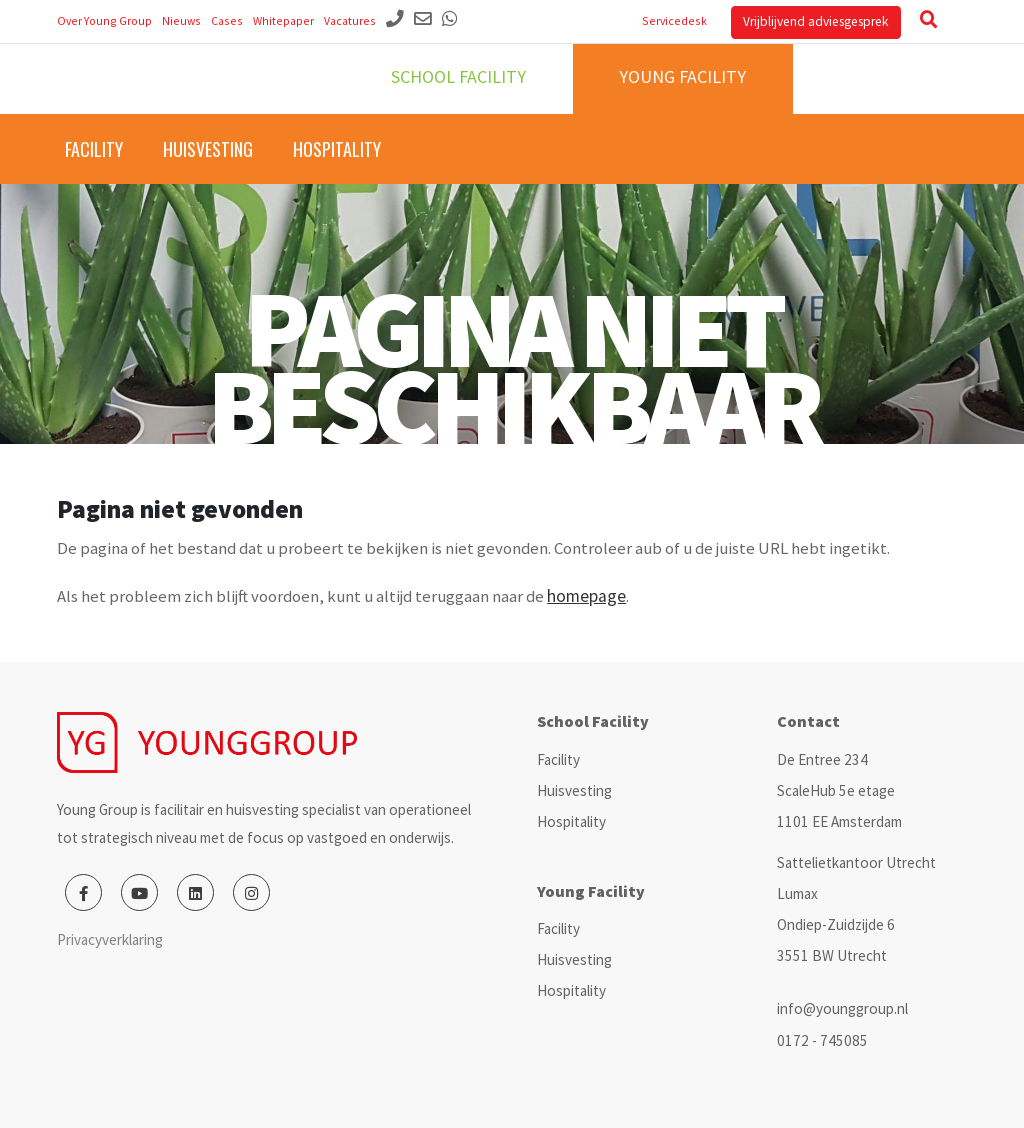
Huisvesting (208, 149)
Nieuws (181, 20)
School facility (458, 76)
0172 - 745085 (822, 1040)
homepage (586, 596)
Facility (94, 149)
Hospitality (337, 149)
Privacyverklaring (110, 939)
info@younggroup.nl (842, 1008)
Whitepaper (283, 20)
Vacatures (350, 20)
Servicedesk (674, 20)
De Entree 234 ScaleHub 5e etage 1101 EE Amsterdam (839, 790)
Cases (227, 20)
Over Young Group (104, 20)
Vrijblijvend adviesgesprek (815, 21)
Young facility (682, 76)
